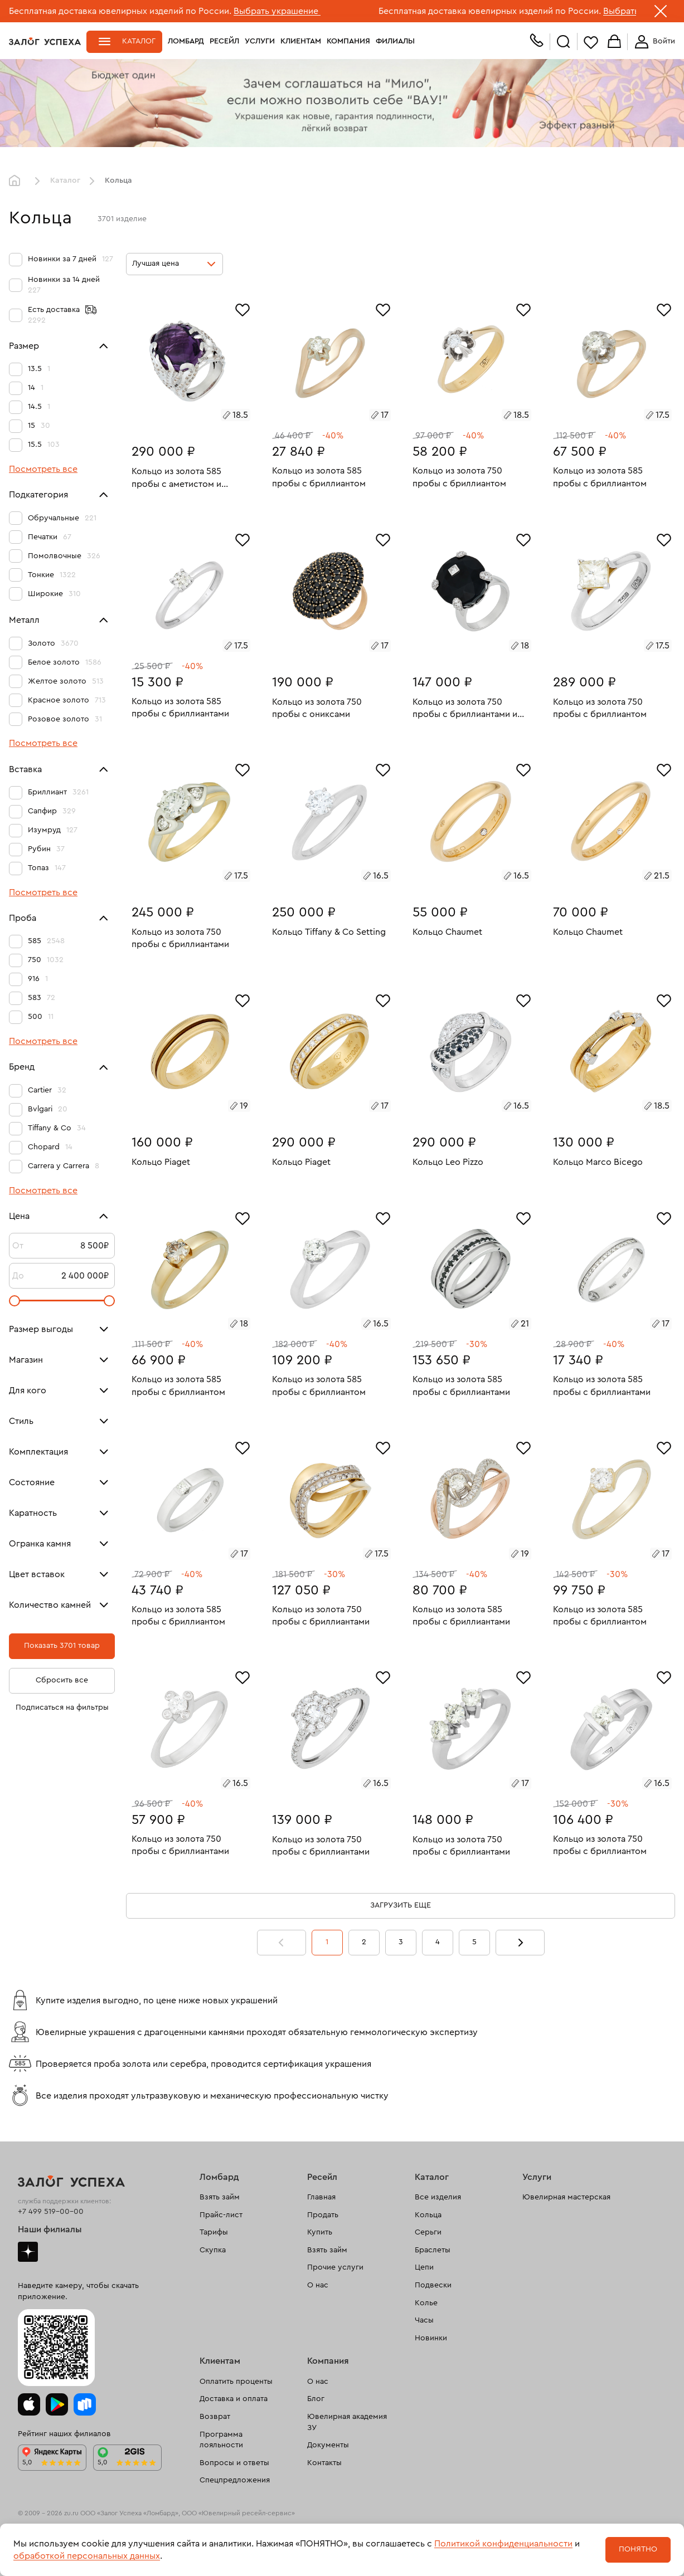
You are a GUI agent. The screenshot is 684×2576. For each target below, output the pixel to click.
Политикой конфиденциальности (503, 2543)
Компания (348, 41)
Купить (319, 2232)
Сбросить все (62, 1680)
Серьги (428, 2232)
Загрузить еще (400, 1905)
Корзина (614, 42)
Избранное (591, 42)
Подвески (433, 2285)
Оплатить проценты (236, 2381)
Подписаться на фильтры (62, 1707)
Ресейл (224, 41)
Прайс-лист (221, 2215)
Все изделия (438, 2197)
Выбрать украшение (277, 11)
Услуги (260, 41)
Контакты (324, 2463)
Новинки (431, 2338)
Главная (17, 181)
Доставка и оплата (234, 2399)
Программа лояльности (221, 2440)
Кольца (428, 2215)
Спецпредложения (235, 2480)
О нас (317, 2285)
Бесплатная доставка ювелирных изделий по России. (120, 11)
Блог (315, 2399)
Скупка (213, 2250)
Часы (424, 2320)
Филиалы (395, 41)
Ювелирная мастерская (566, 2197)
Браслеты (432, 2250)
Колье (426, 2303)
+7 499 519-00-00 (51, 2212)
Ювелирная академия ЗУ (347, 2422)
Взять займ (220, 2197)
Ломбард (186, 41)
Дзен (28, 2252)
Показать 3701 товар (62, 1646)
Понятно (638, 2549)
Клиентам (300, 41)
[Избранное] (242, 308)
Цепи (424, 2267)
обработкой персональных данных (86, 2555)
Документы (328, 2445)
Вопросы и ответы (234, 2463)
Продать (322, 2215)
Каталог (139, 41)
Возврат (215, 2417)
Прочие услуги (335, 2267)
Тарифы (214, 2232)
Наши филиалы (50, 2229)
